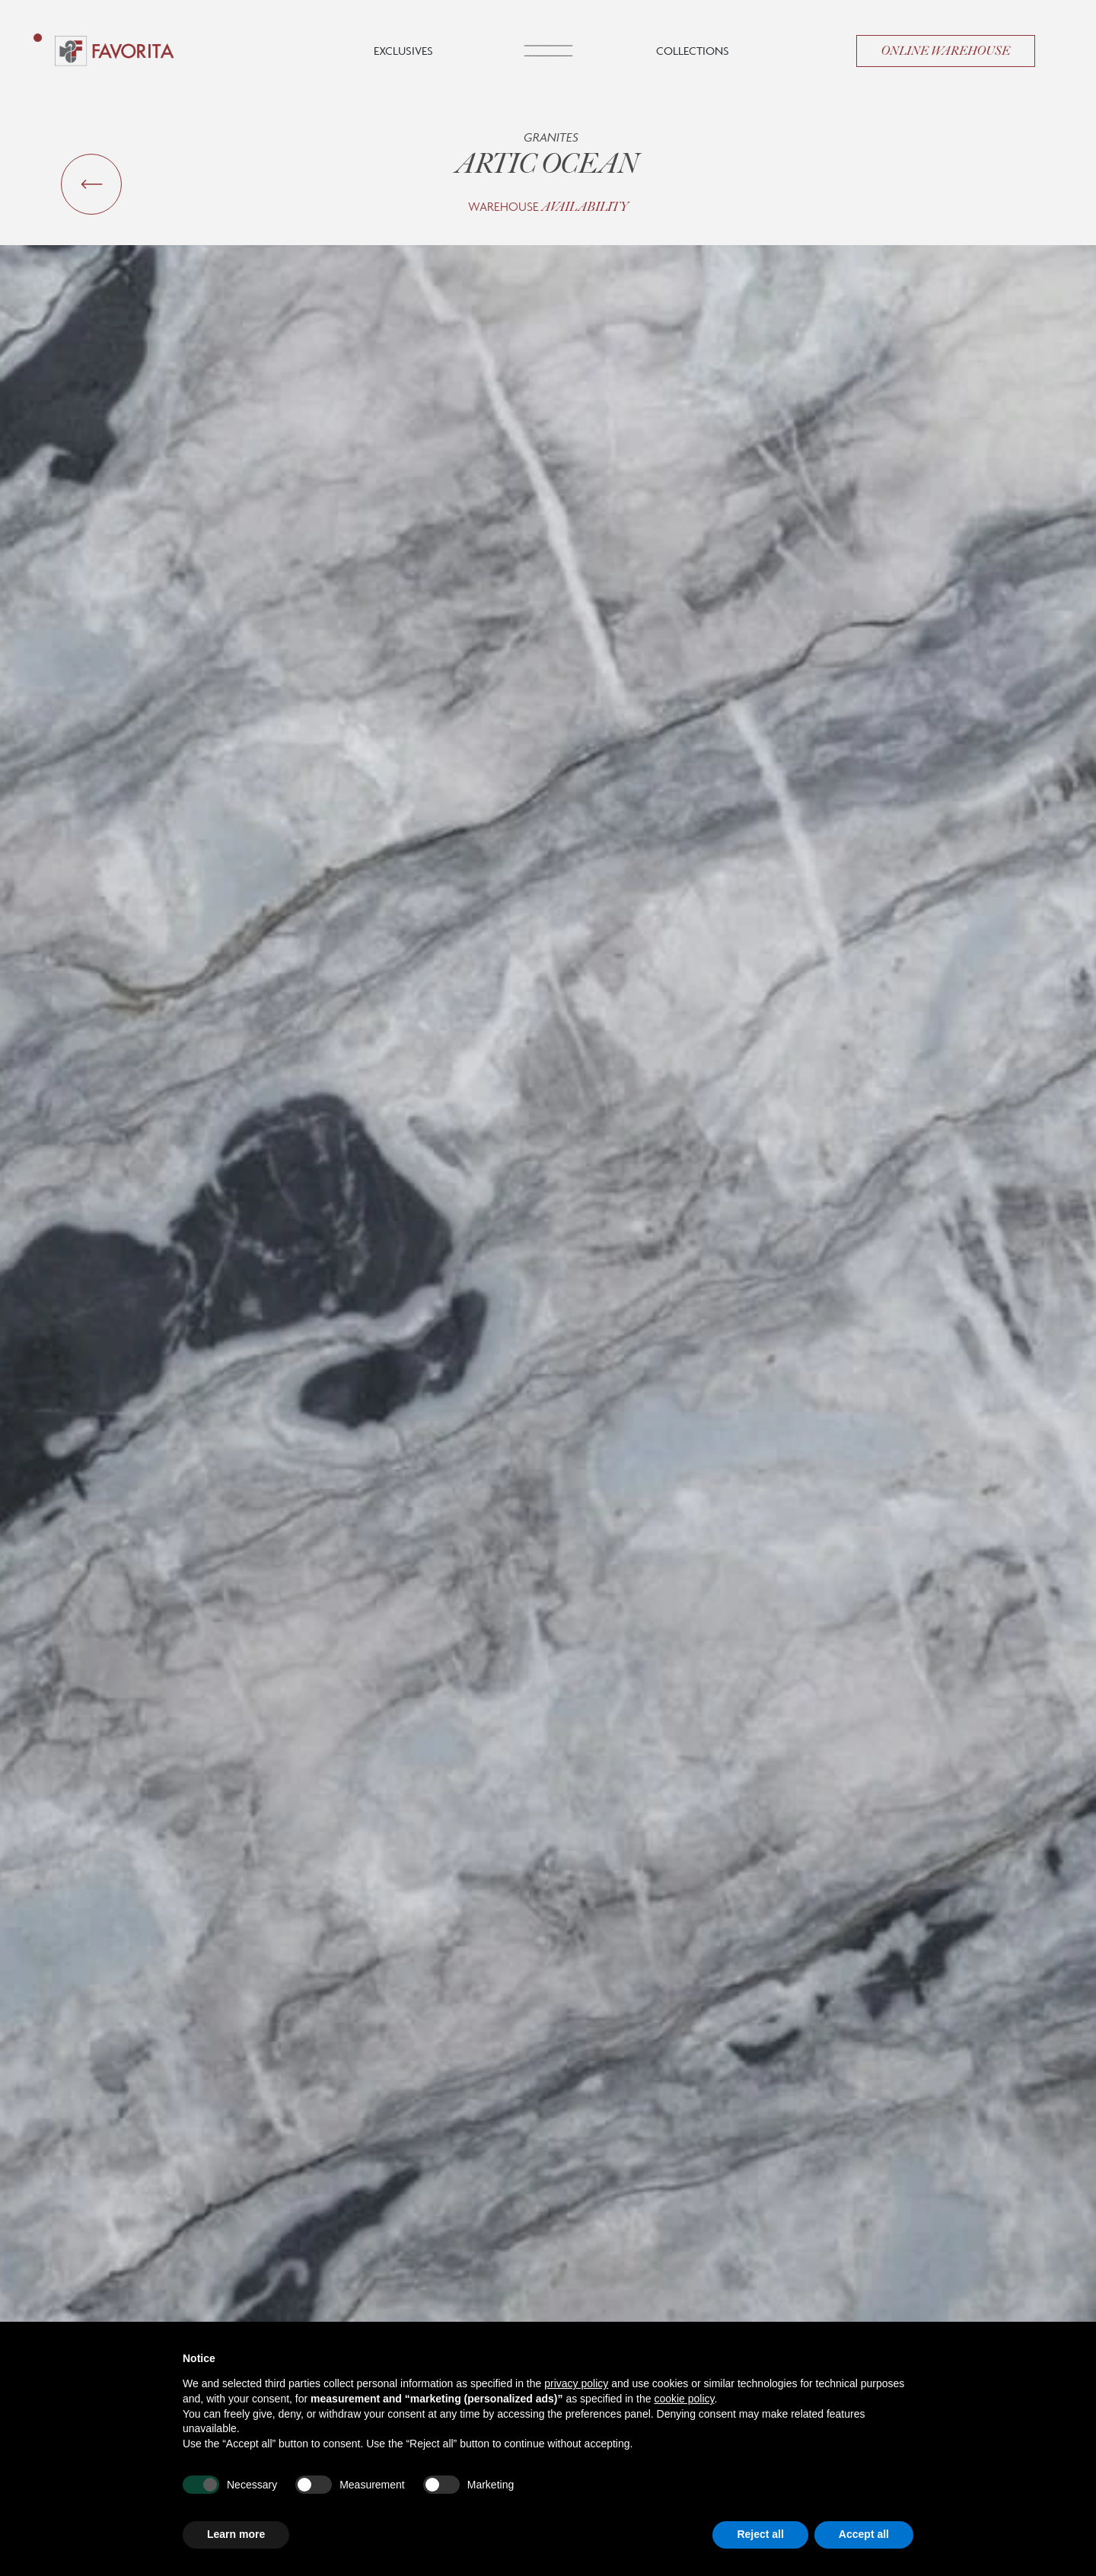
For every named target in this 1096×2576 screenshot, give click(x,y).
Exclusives (403, 50)
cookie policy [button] (684, 2399)
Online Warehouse (945, 51)
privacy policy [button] (576, 2383)
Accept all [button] (864, 2534)
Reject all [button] (760, 2534)
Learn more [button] (236, 2534)
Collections (692, 50)
